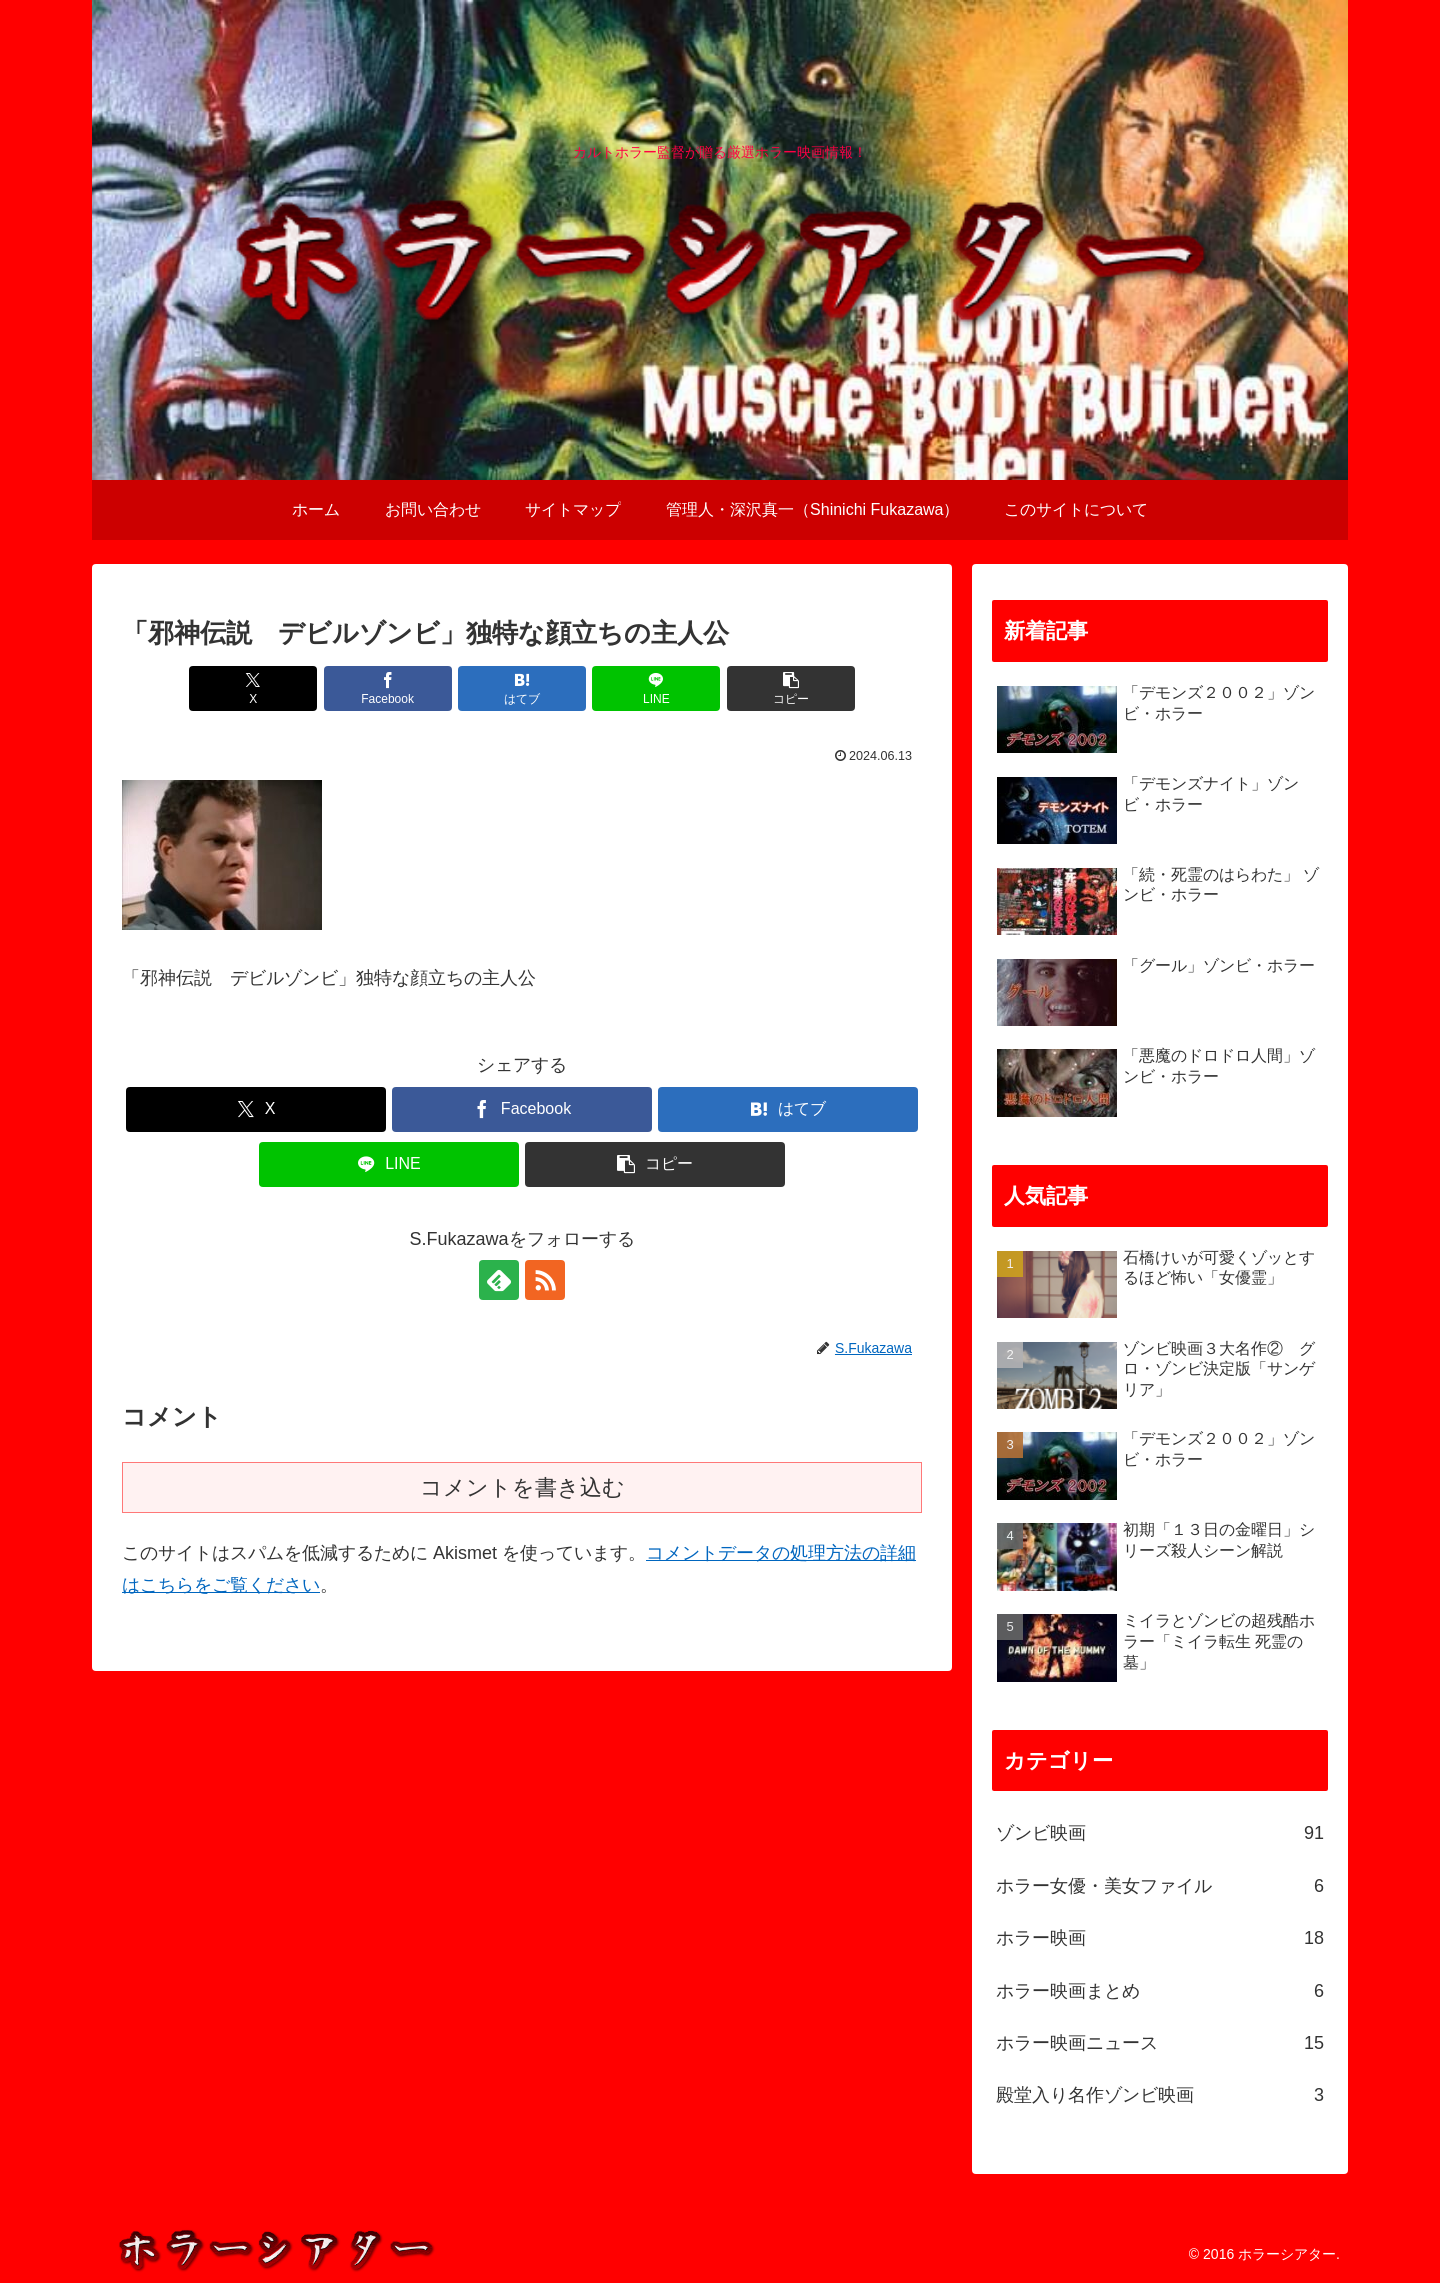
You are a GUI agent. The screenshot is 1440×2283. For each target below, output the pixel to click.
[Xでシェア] (253, 688)
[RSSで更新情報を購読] (545, 1280)
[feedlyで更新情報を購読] (499, 1280)
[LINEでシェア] (656, 688)
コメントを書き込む (522, 1487)
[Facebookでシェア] (388, 688)
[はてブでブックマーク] (522, 688)
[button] (791, 688)
